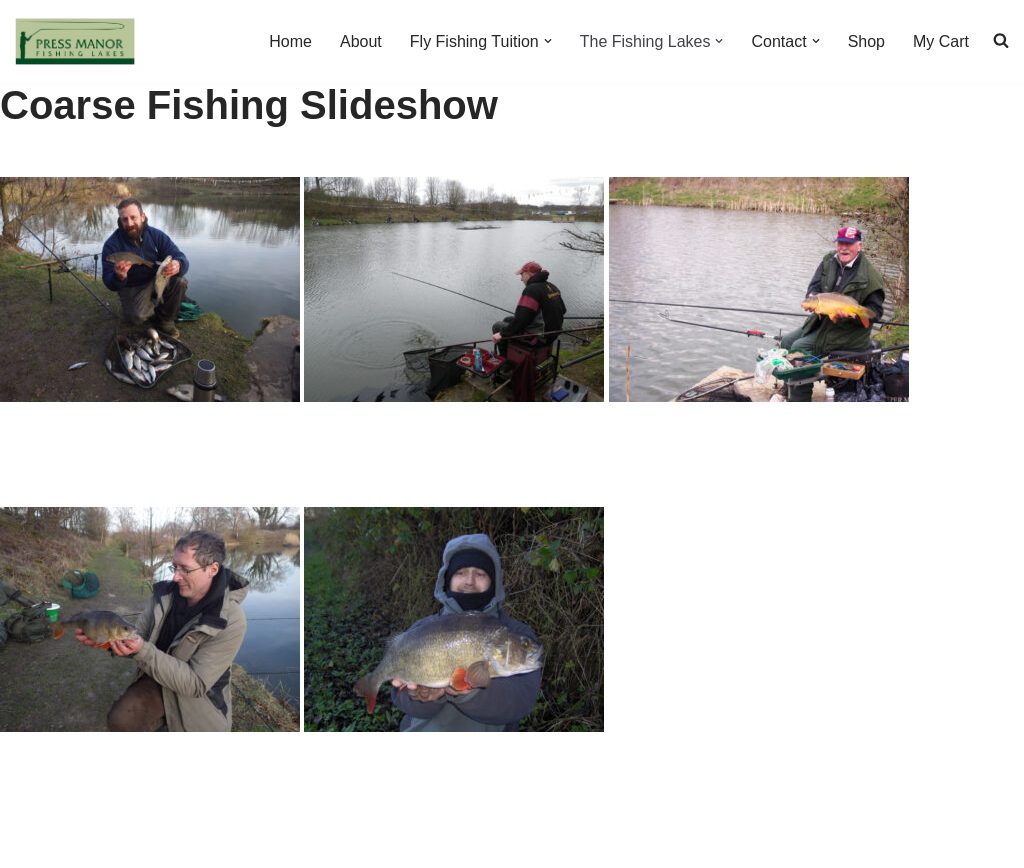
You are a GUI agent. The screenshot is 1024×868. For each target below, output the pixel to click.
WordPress (193, 842)
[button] (548, 41)
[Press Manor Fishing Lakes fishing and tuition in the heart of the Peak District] (75, 41)
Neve (33, 842)
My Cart (941, 41)
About (361, 41)
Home (290, 41)
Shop (866, 41)
